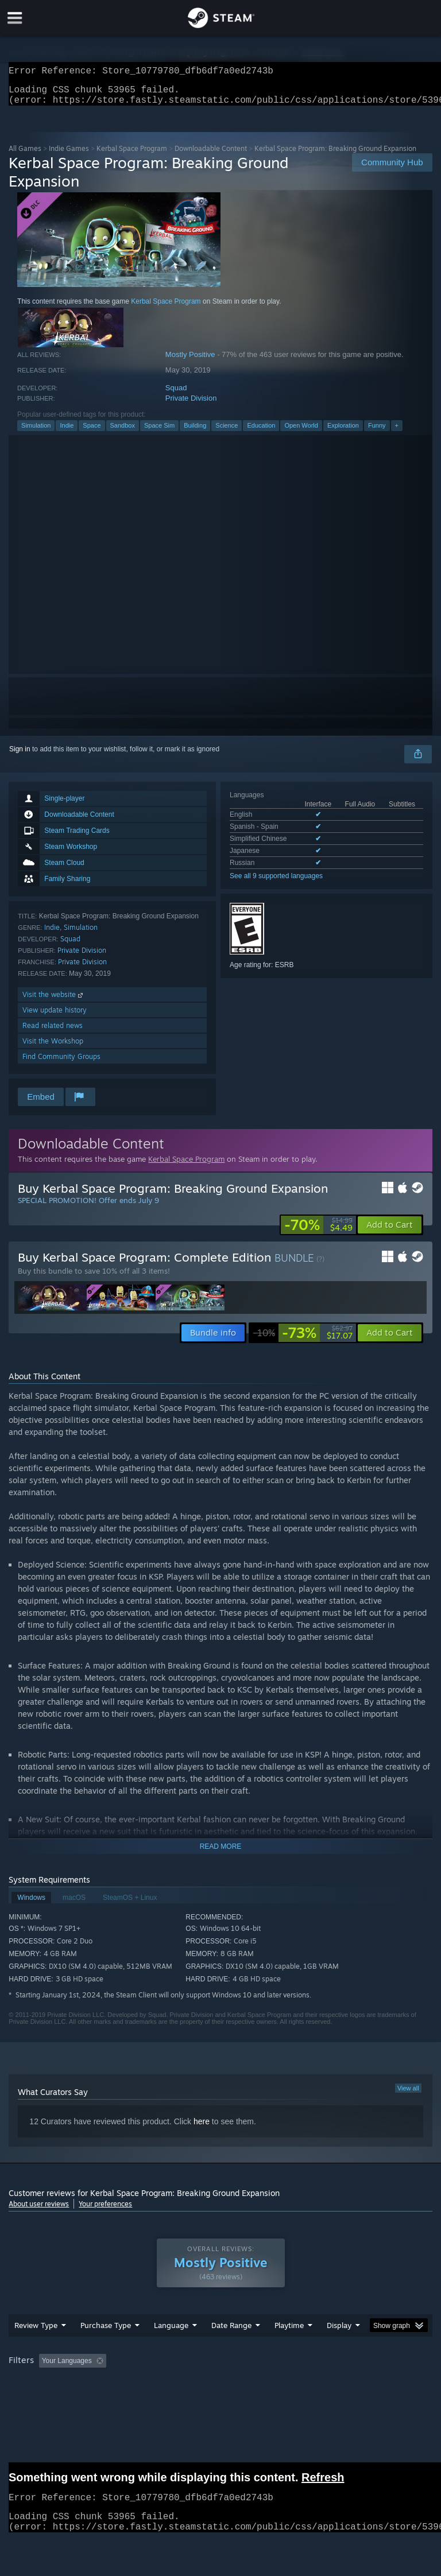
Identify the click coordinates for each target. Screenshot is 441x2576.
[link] (318, 1232)
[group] (220, 2368)
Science (226, 432)
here (202, 2128)
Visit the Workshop (52, 1047)
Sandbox (122, 432)
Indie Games (69, 155)
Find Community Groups (61, 1063)
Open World (301, 432)
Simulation (36, 432)
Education (261, 432)
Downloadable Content (211, 155)
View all (408, 2095)
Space (91, 432)
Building (195, 432)
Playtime (289, 2332)
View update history (54, 1016)
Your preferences (105, 2210)
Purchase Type (105, 2332)
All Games (25, 155)
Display (339, 2332)
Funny (377, 432)
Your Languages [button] (67, 2368)
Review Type (35, 2332)
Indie (67, 432)
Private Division (191, 405)
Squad (176, 394)
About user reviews (39, 2210)
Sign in (19, 756)
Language (171, 2332)
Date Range (231, 2332)
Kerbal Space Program (131, 155)
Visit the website (53, 1001)
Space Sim (159, 432)
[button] (389, 1232)
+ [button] (397, 432)
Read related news (52, 1032)
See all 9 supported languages (276, 883)
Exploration (343, 432)
